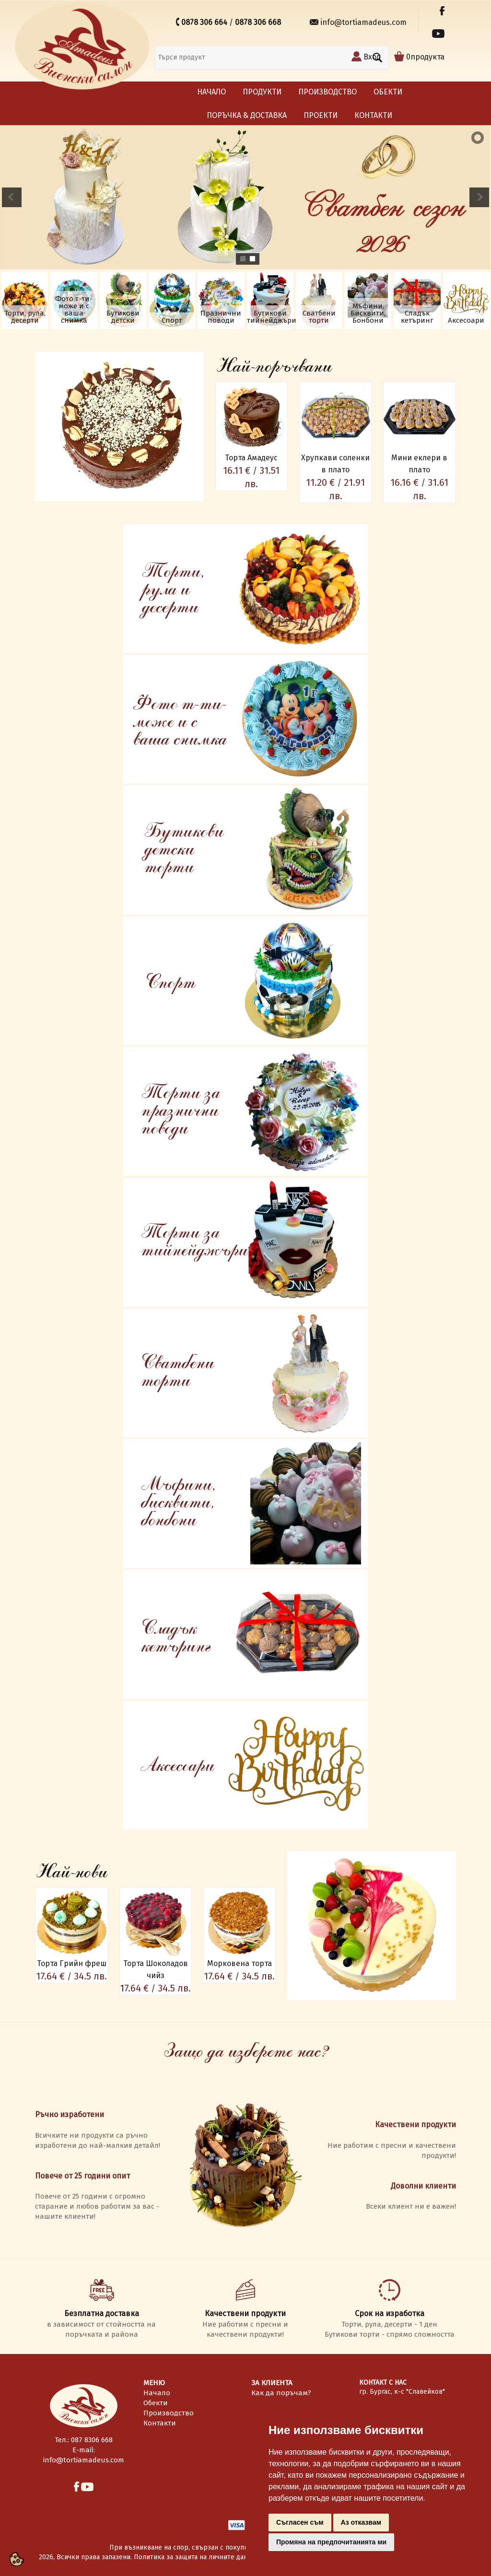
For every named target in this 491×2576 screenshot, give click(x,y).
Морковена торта (239, 1963)
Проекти (321, 115)
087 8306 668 (92, 2439)
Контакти (373, 115)
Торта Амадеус (251, 457)
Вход (372, 56)
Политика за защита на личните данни (194, 2557)
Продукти (262, 91)
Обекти (388, 91)
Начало (211, 91)
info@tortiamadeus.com (364, 22)
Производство (327, 91)
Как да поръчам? (281, 2393)
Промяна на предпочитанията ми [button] (331, 2542)
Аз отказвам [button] (361, 2522)
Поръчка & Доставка (247, 115)
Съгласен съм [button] (300, 2522)
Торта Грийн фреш (71, 1963)
